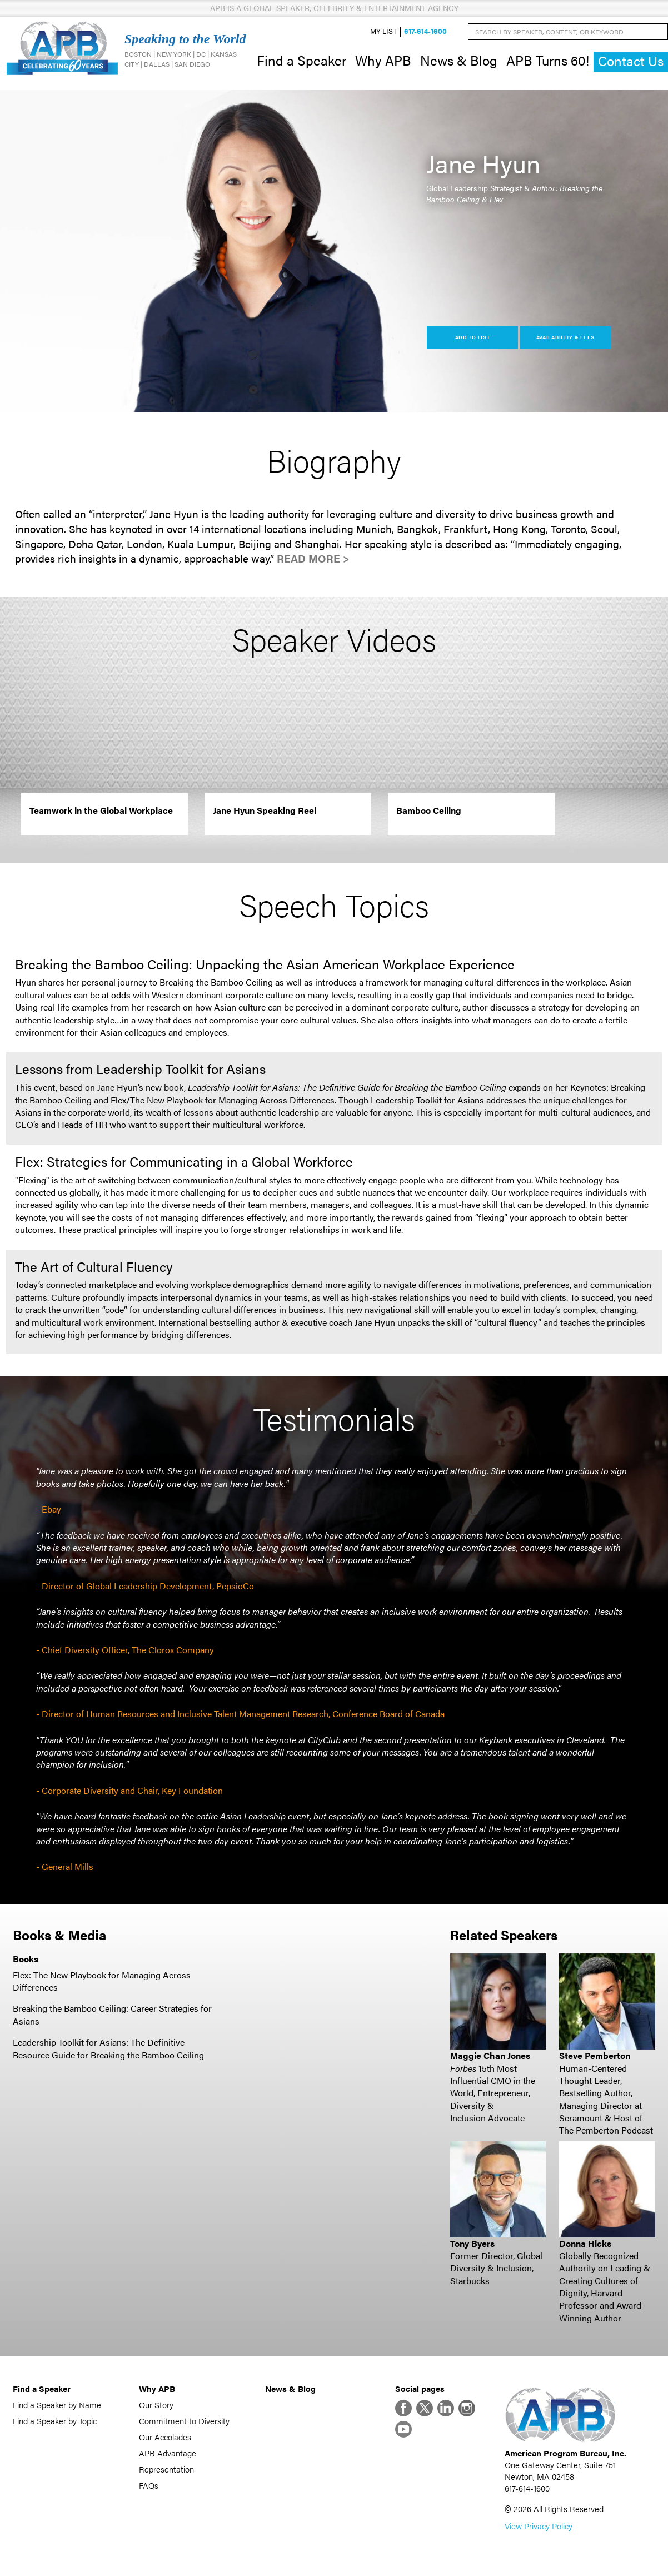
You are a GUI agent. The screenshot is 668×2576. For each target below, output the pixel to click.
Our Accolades (165, 2437)
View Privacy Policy (538, 2526)
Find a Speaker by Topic (55, 2420)
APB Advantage (167, 2453)
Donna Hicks (585, 2243)
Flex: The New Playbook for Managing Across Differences (102, 1980)
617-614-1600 (425, 31)
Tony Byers (472, 2243)
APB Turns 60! (547, 60)
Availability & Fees (565, 337)
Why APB (383, 60)
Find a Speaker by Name (57, 2404)
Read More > (313, 558)
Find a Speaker (301, 60)
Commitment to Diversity (184, 2420)
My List (383, 31)
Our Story (156, 2404)
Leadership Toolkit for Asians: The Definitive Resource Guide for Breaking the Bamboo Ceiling (108, 2048)
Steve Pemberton (594, 2055)
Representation (166, 2469)
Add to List (472, 337)
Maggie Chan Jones (490, 2055)
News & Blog (458, 60)
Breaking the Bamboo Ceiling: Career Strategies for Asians (112, 2014)
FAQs (148, 2485)
